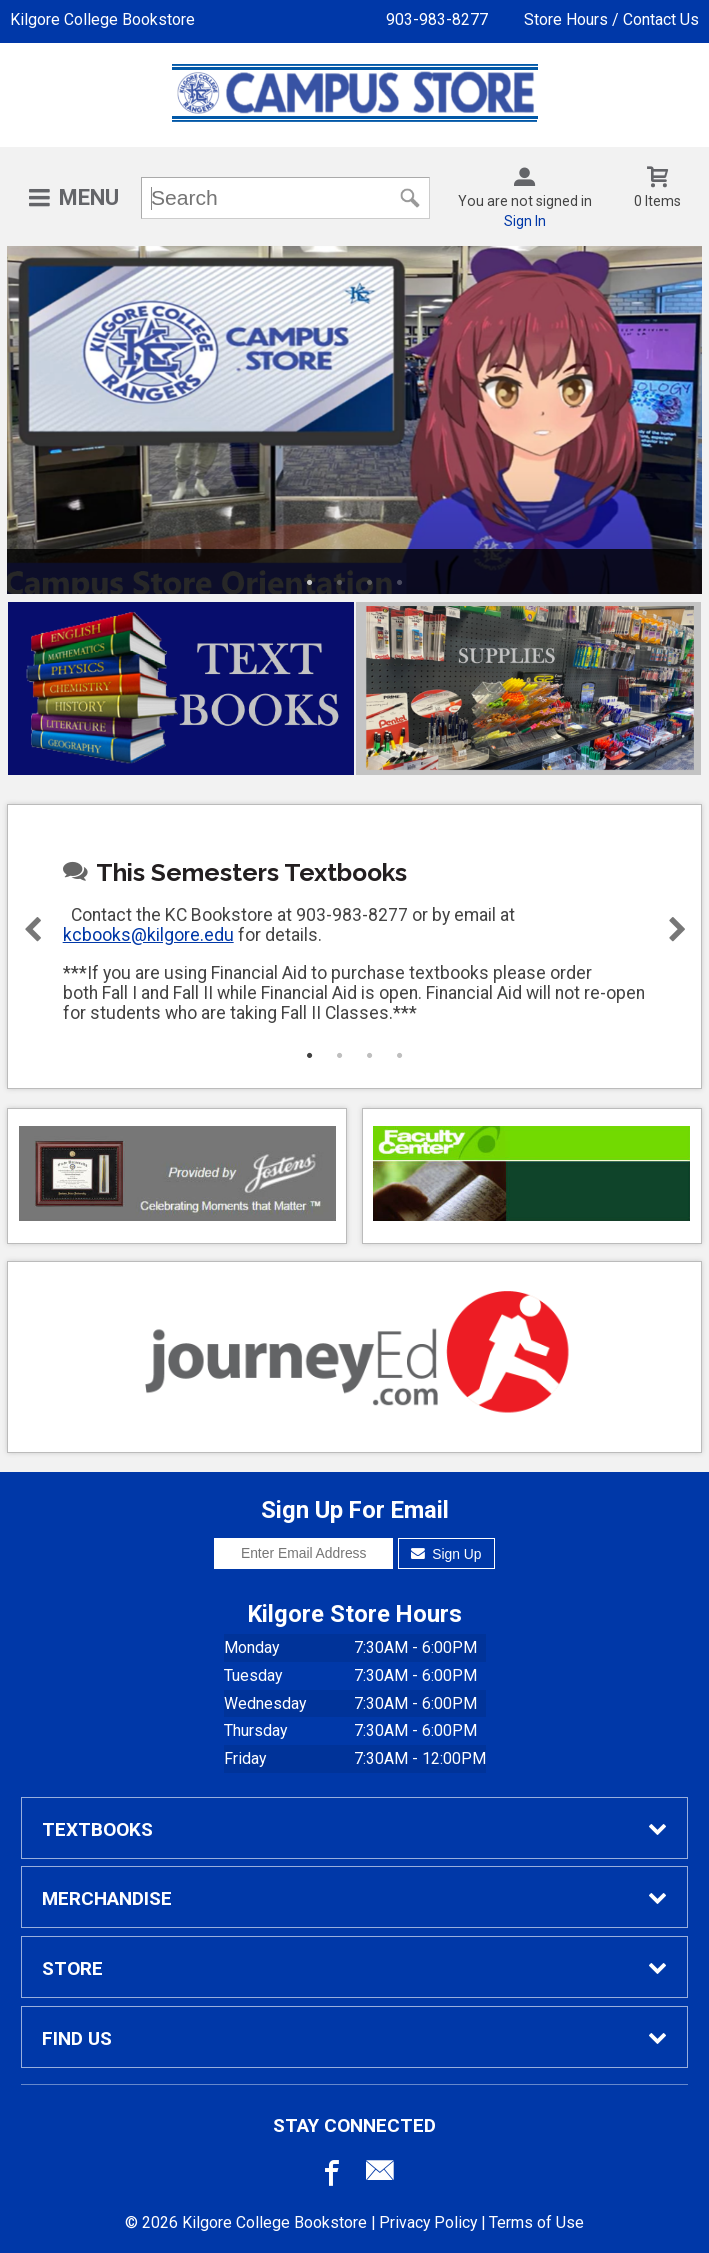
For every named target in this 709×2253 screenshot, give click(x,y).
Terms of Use (536, 2222)
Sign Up (446, 1554)
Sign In (525, 221)
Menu (89, 197)
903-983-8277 (437, 19)
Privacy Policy (428, 2222)
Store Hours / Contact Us (611, 19)
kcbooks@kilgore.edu (148, 935)
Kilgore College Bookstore (102, 19)
